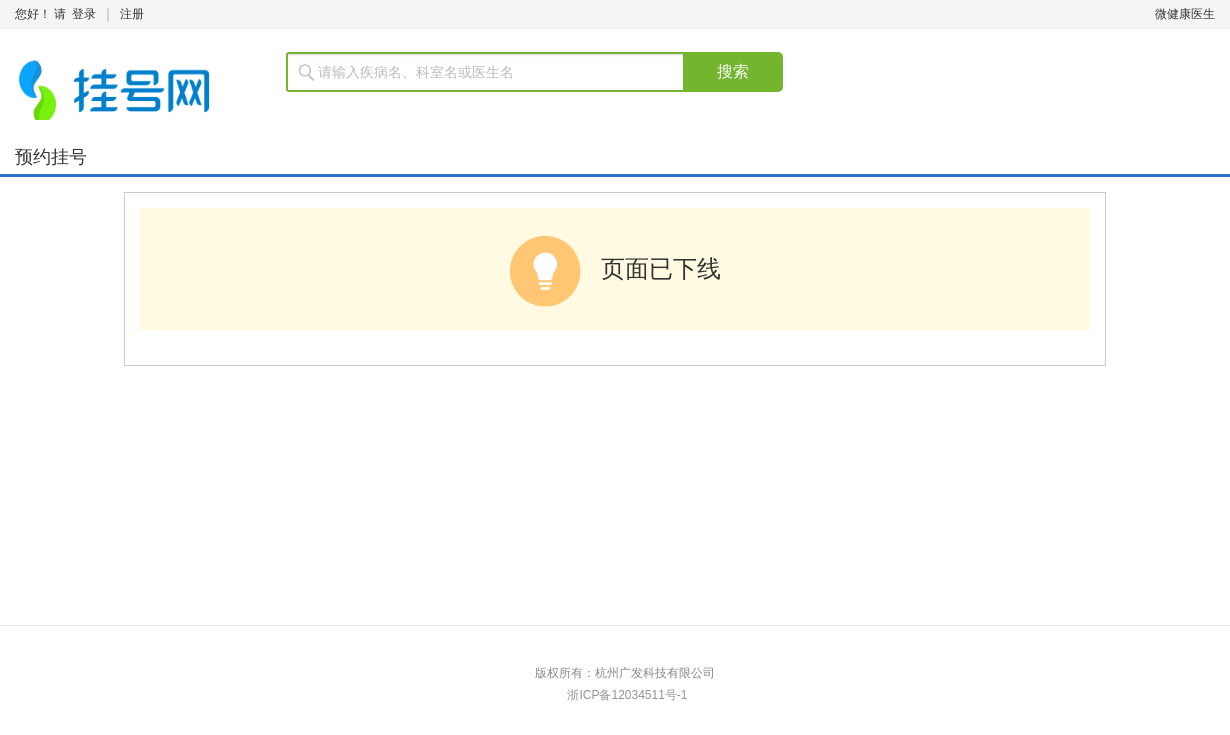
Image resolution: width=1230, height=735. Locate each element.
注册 (132, 14)
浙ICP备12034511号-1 (627, 695)
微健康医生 (1185, 14)
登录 (84, 14)
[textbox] (497, 72)
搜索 (733, 71)
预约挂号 (51, 157)
